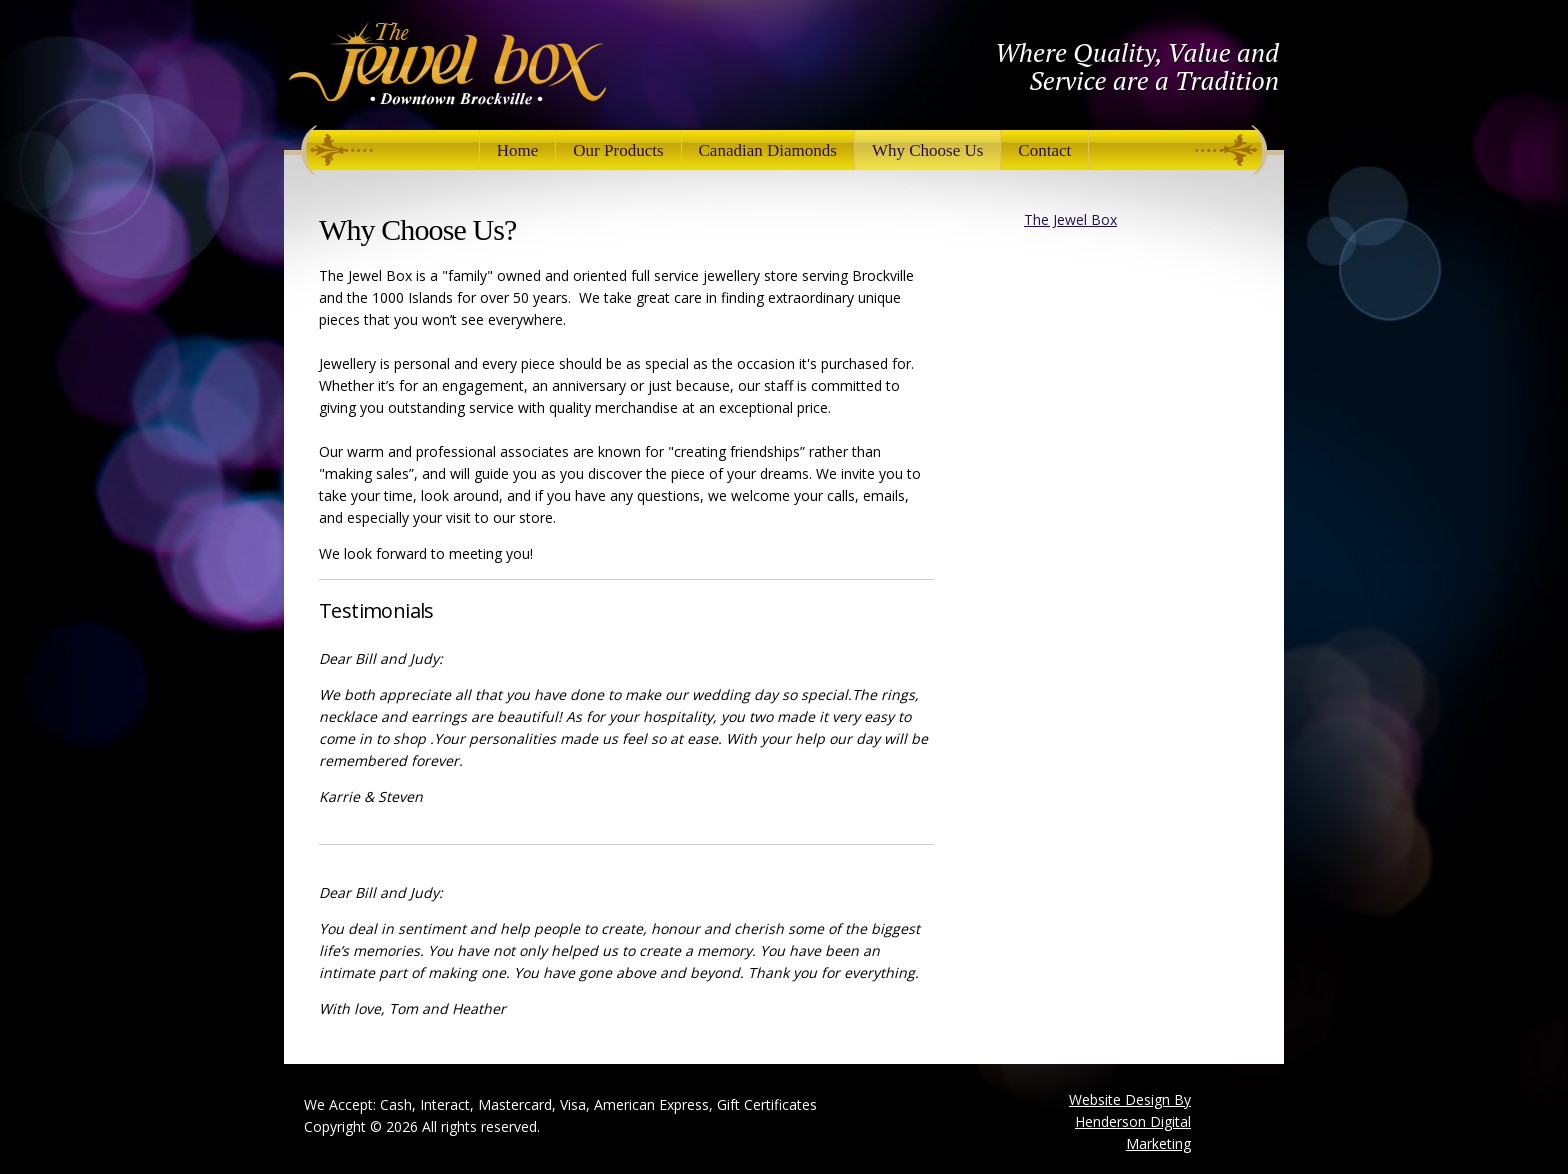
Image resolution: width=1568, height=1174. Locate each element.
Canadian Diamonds (768, 150)
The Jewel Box (1070, 219)
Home (518, 150)
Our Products (618, 150)
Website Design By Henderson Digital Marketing (1130, 1121)
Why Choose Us (927, 150)
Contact (1044, 150)
